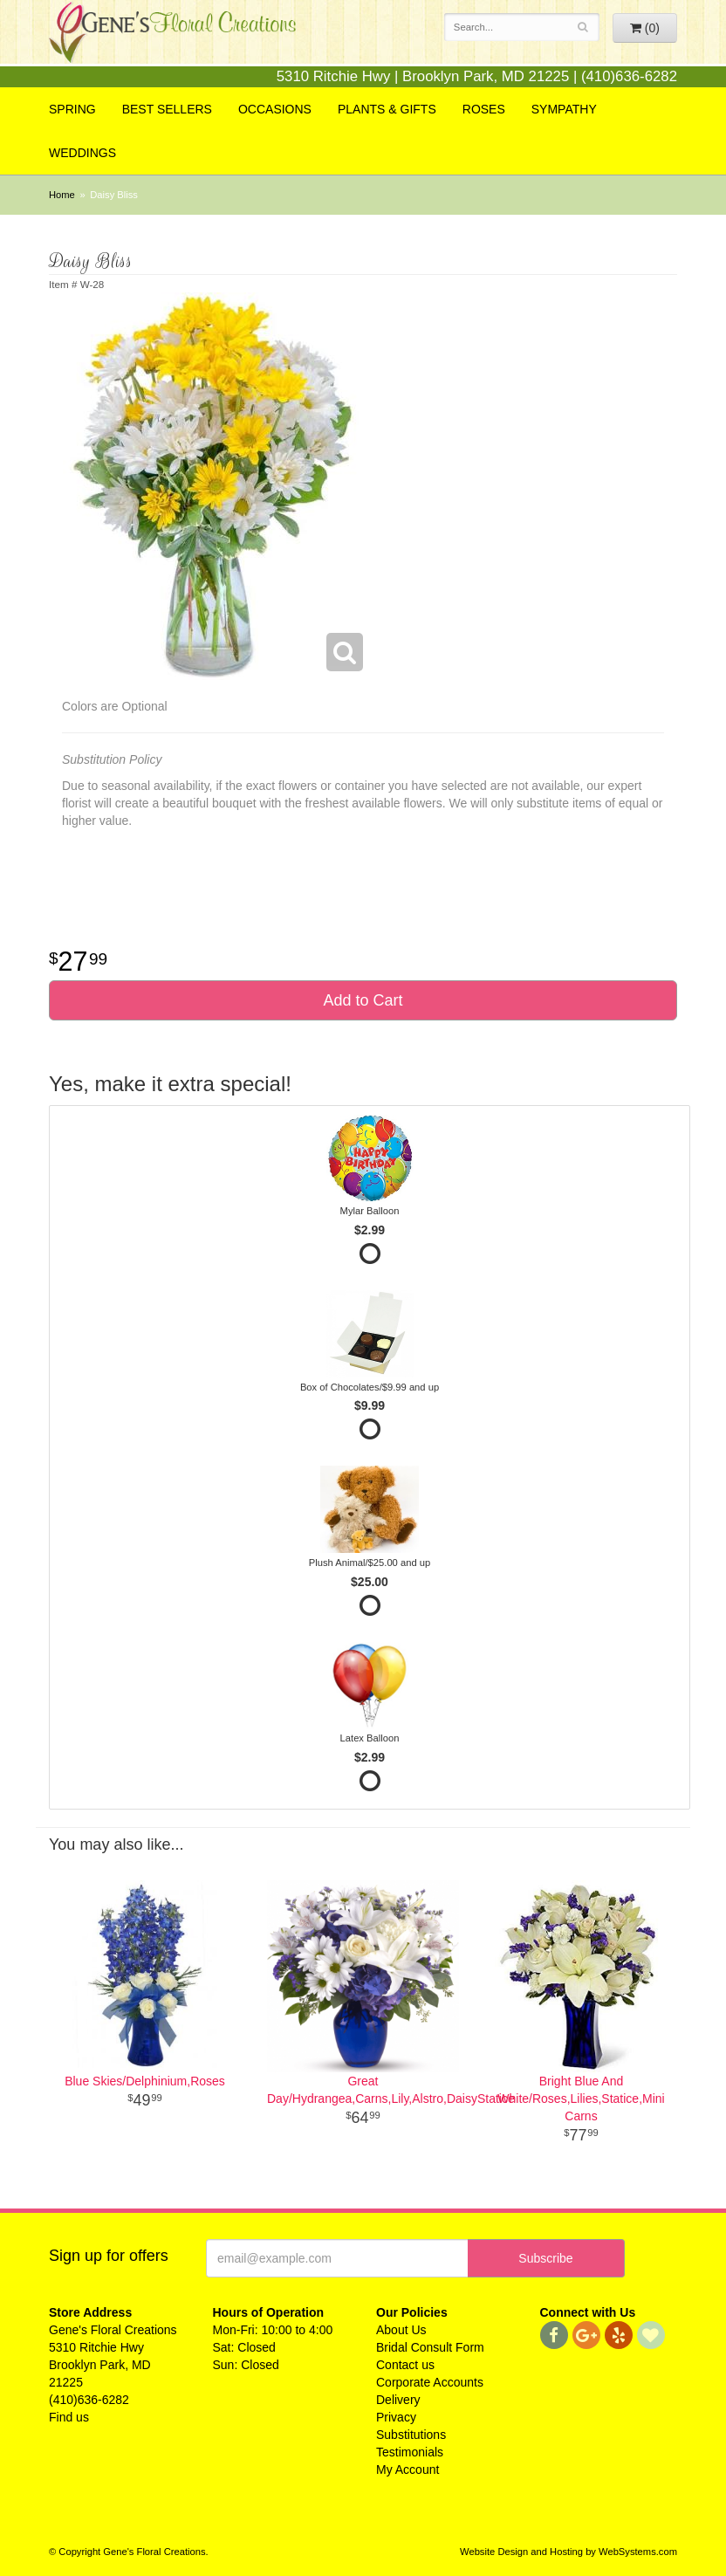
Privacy (396, 2417)
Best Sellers (167, 109)
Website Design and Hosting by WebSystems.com (568, 2551)
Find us (69, 2417)
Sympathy (564, 109)
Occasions (275, 109)
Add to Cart (362, 1000)
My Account (407, 2469)
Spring (72, 109)
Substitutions (411, 2435)
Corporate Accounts (429, 2382)
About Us (401, 2330)
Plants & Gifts (387, 109)
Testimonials (409, 2452)
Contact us (405, 2365)
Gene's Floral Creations (172, 45)
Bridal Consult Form (430, 2347)
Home (62, 194)
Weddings (82, 153)
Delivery (398, 2400)
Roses (483, 109)
